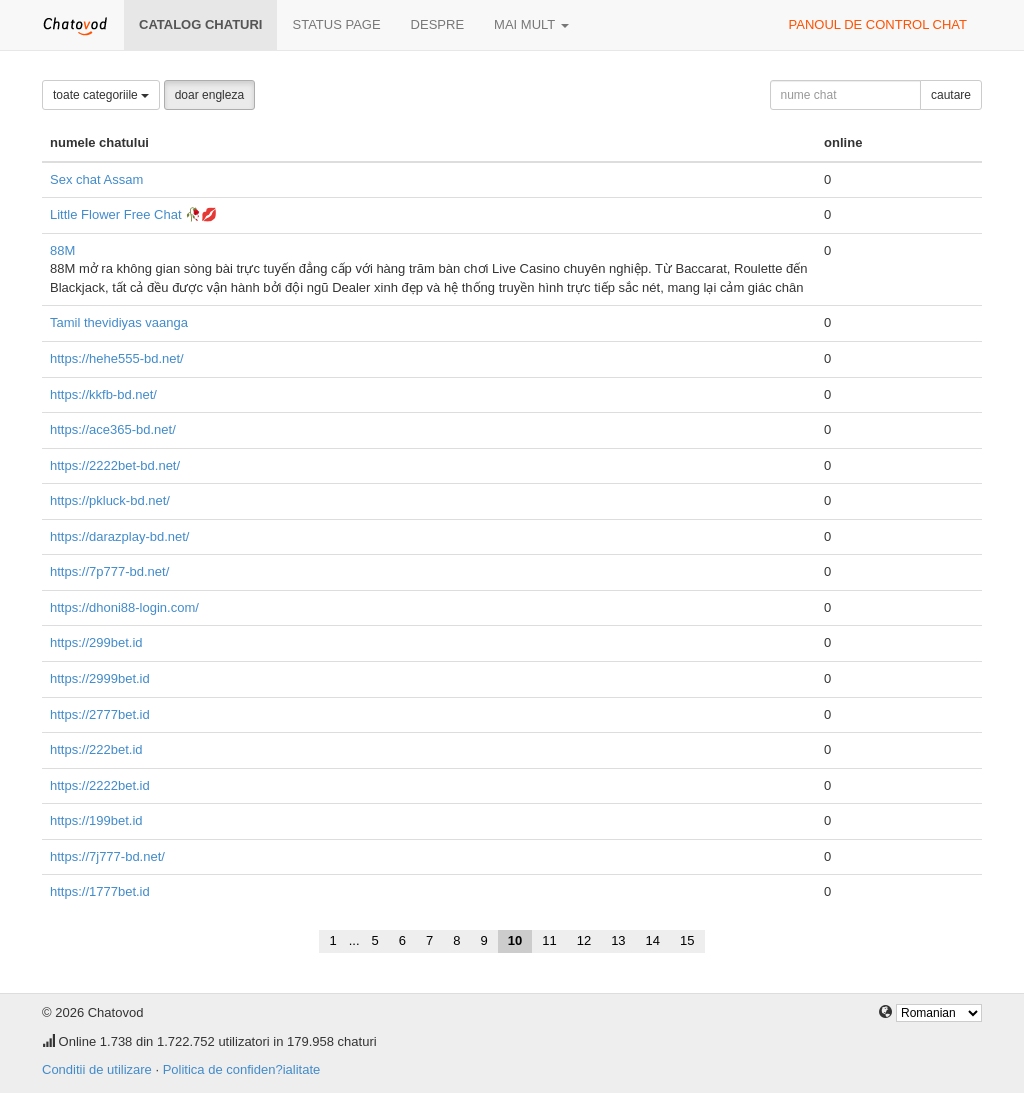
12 (584, 940)
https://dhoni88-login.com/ (124, 607)
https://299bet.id (96, 642)
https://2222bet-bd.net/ (115, 465)
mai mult (531, 24)
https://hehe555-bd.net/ (117, 358)
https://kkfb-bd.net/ (103, 394)
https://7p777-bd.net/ (109, 571)
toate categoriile (101, 95)
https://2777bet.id (100, 714)
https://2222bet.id (100, 785)
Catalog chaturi (200, 24)
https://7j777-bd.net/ (107, 856)
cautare (951, 95)
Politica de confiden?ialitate (242, 1069)
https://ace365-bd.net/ (113, 429)
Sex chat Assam (96, 179)
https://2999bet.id (100, 678)
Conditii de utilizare (97, 1069)
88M (62, 250)
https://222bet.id (96, 749)
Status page (336, 24)
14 (653, 940)
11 (549, 940)
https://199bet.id (96, 820)
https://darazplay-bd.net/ (119, 536)
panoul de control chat (878, 24)
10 (515, 940)
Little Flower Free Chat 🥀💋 (133, 214)
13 (618, 940)
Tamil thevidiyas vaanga (119, 322)
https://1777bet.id (100, 891)
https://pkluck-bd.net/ (110, 500)
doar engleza (209, 95)
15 (687, 940)
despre (437, 24)
